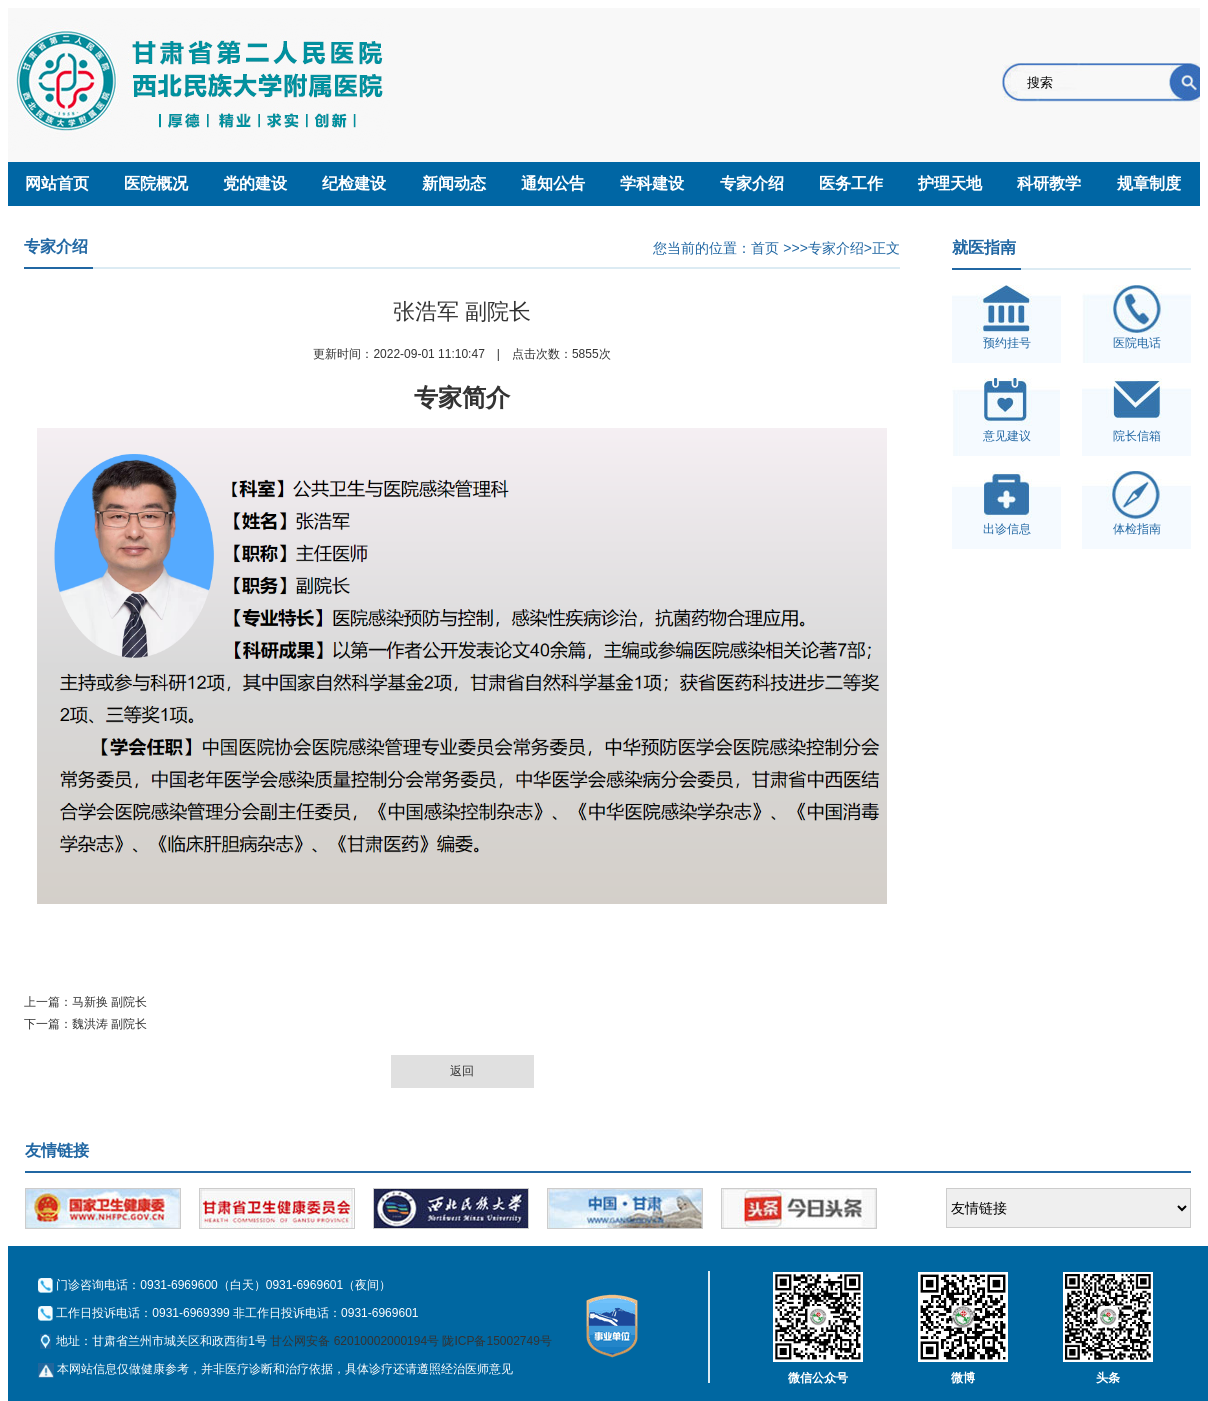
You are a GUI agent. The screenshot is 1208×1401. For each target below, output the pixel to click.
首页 (765, 248)
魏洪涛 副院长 (109, 1024)
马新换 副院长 (109, 1002)
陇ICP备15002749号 (496, 1341)
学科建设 (652, 183)
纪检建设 (354, 183)
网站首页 (57, 183)
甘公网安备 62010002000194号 (354, 1341)
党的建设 (255, 183)
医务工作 (851, 183)
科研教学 (1049, 183)
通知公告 (553, 183)
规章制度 (1149, 183)
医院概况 (156, 183)
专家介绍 (752, 183)
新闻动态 (454, 183)
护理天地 (950, 183)
